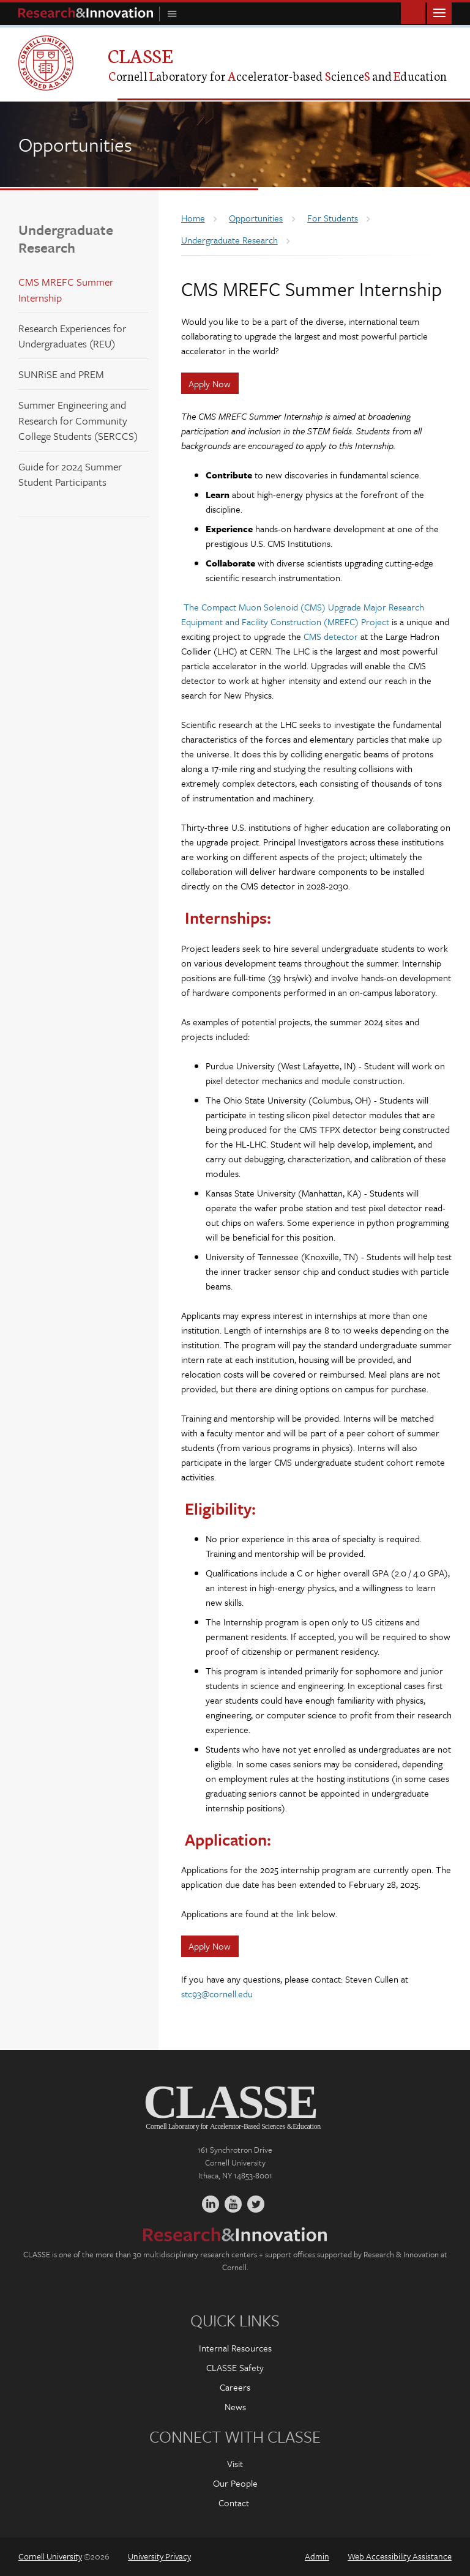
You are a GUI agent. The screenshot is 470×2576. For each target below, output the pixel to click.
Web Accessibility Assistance (400, 2556)
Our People (235, 2483)
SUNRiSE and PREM (61, 374)
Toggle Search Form (413, 12)
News (235, 2406)
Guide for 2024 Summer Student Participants (70, 474)
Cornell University (50, 2556)
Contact (233, 2502)
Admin (317, 2556)
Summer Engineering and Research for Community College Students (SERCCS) (78, 420)
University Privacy (159, 2556)
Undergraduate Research (65, 239)
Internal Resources (235, 2348)
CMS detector (331, 636)
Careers (235, 2387)
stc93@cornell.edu (217, 1993)
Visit (235, 2463)
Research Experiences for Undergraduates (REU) (72, 336)
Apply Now (209, 383)
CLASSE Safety (235, 2367)
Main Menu (439, 12)
